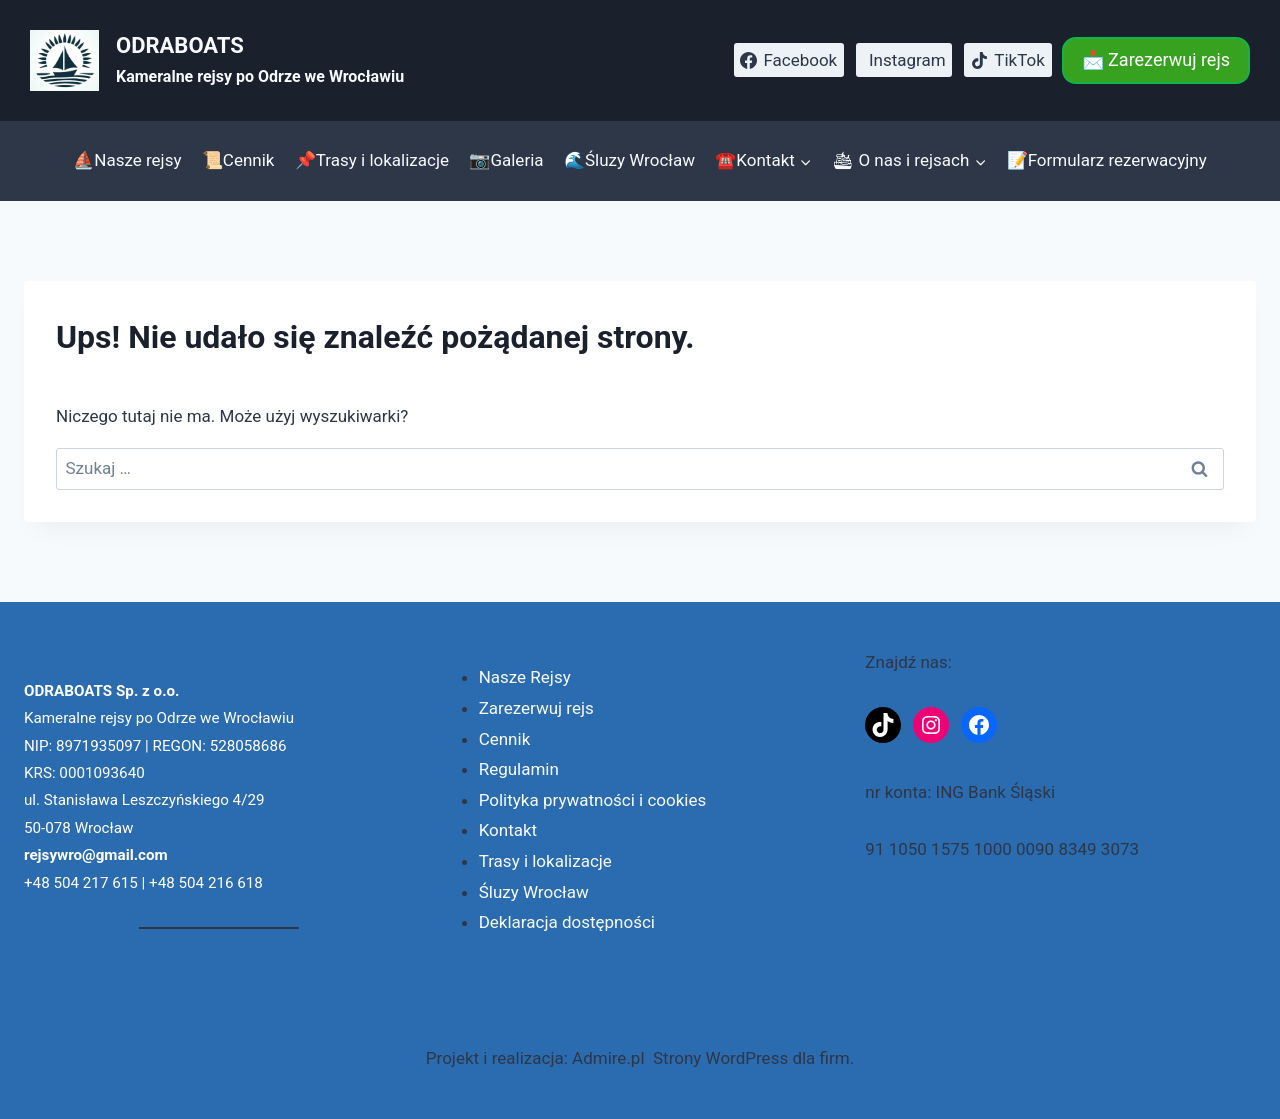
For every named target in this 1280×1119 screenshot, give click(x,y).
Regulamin (519, 769)
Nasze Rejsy (525, 677)
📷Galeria (506, 160)
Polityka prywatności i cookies (593, 800)
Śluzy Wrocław (534, 892)
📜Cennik (238, 160)
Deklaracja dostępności (567, 922)
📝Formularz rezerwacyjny (1107, 160)
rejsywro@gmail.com (96, 855)
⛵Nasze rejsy (127, 160)
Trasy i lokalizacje (545, 861)
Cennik (505, 739)
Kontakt (508, 830)
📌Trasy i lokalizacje (372, 160)
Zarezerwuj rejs (536, 708)
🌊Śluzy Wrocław (629, 160)
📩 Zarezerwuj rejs (1156, 59)
